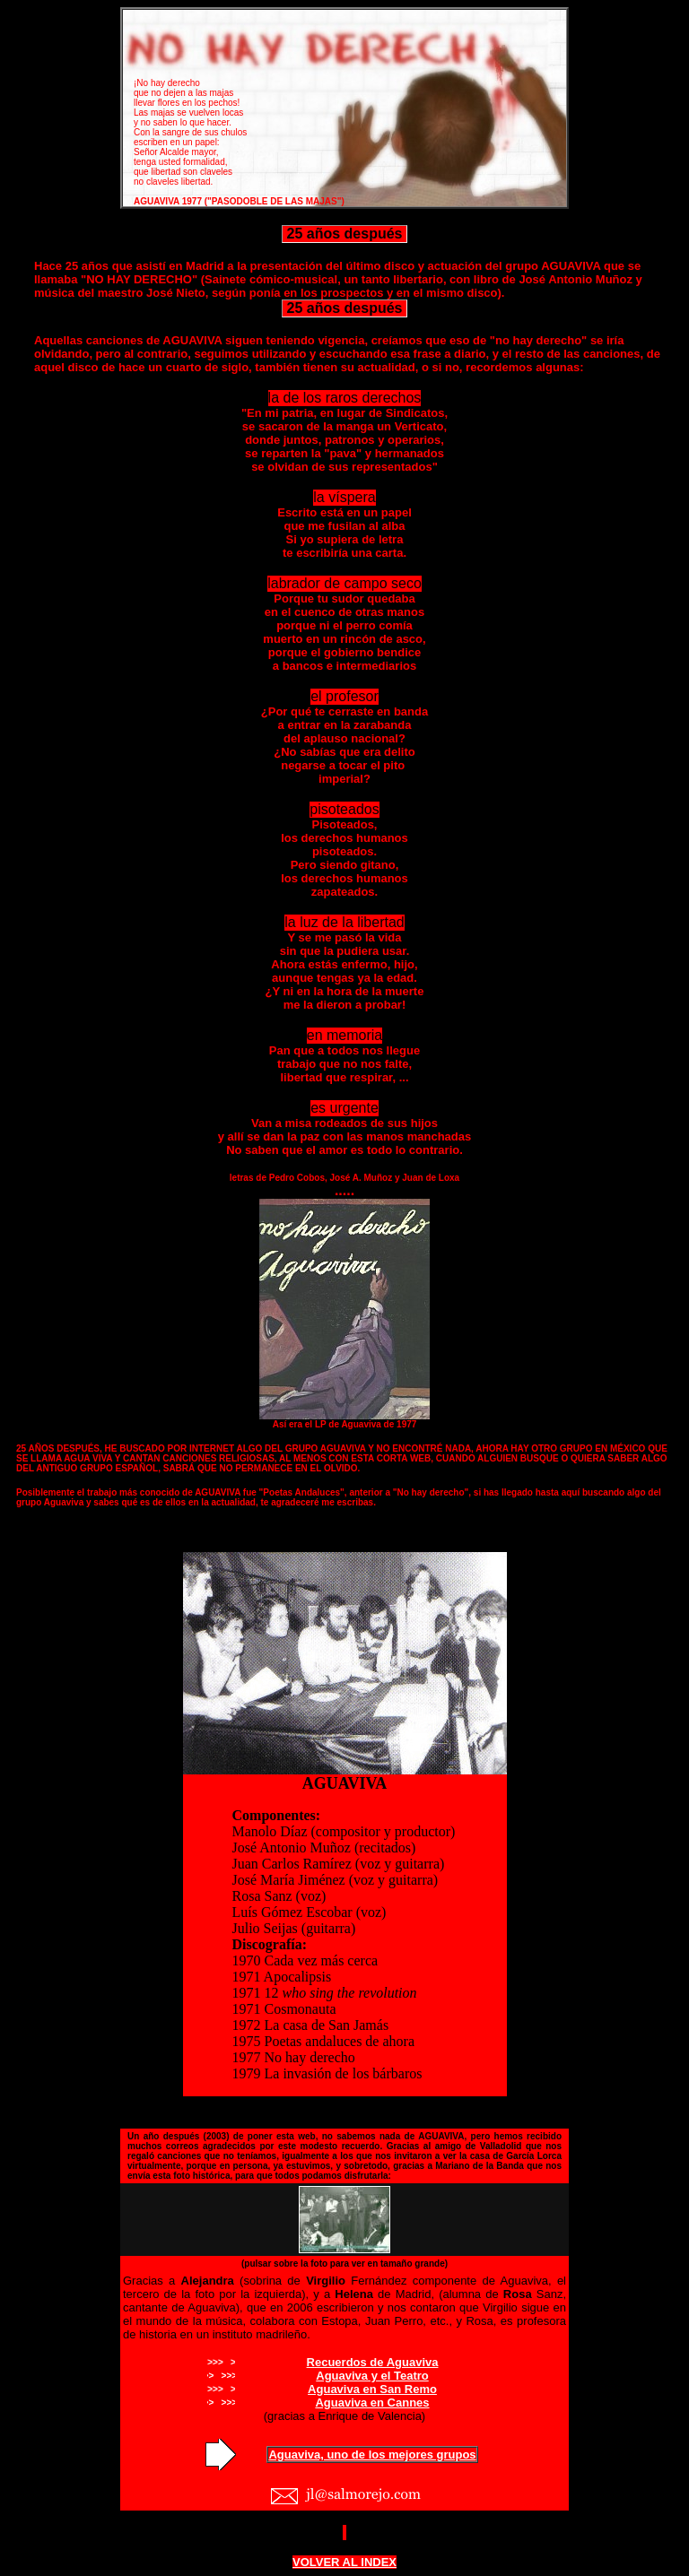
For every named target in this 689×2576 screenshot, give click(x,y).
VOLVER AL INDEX (344, 2562)
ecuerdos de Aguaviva (377, 2362)
